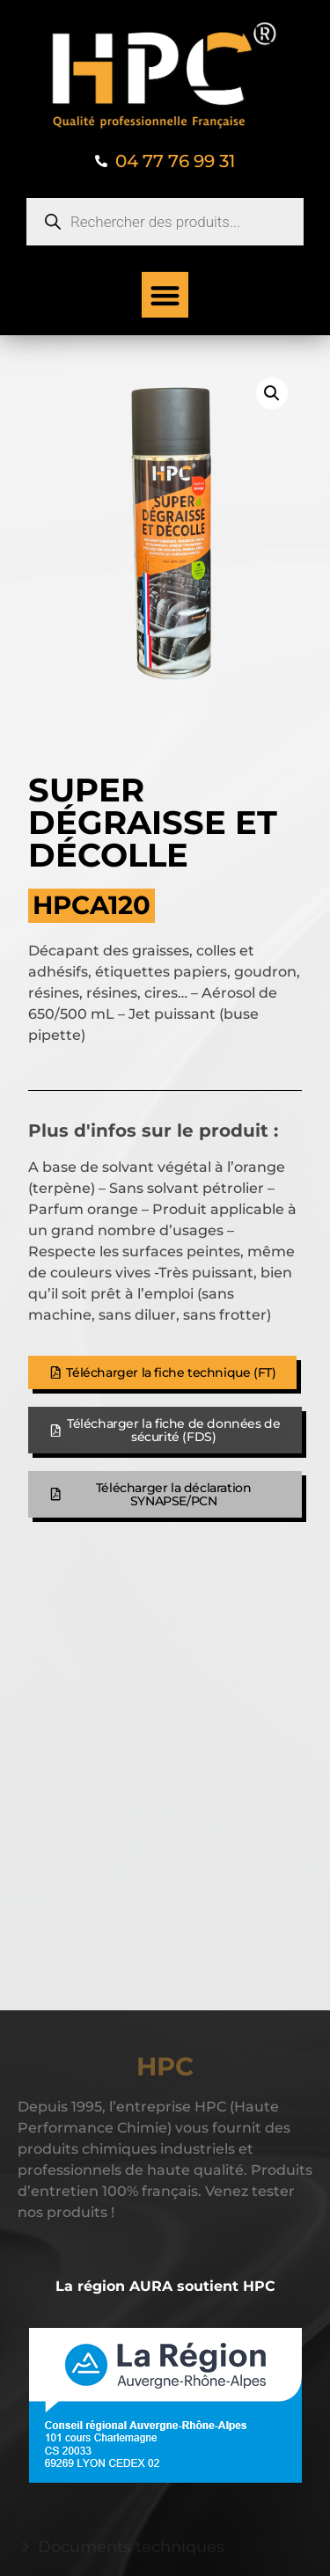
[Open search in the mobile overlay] (165, 221)
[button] (165, 295)
